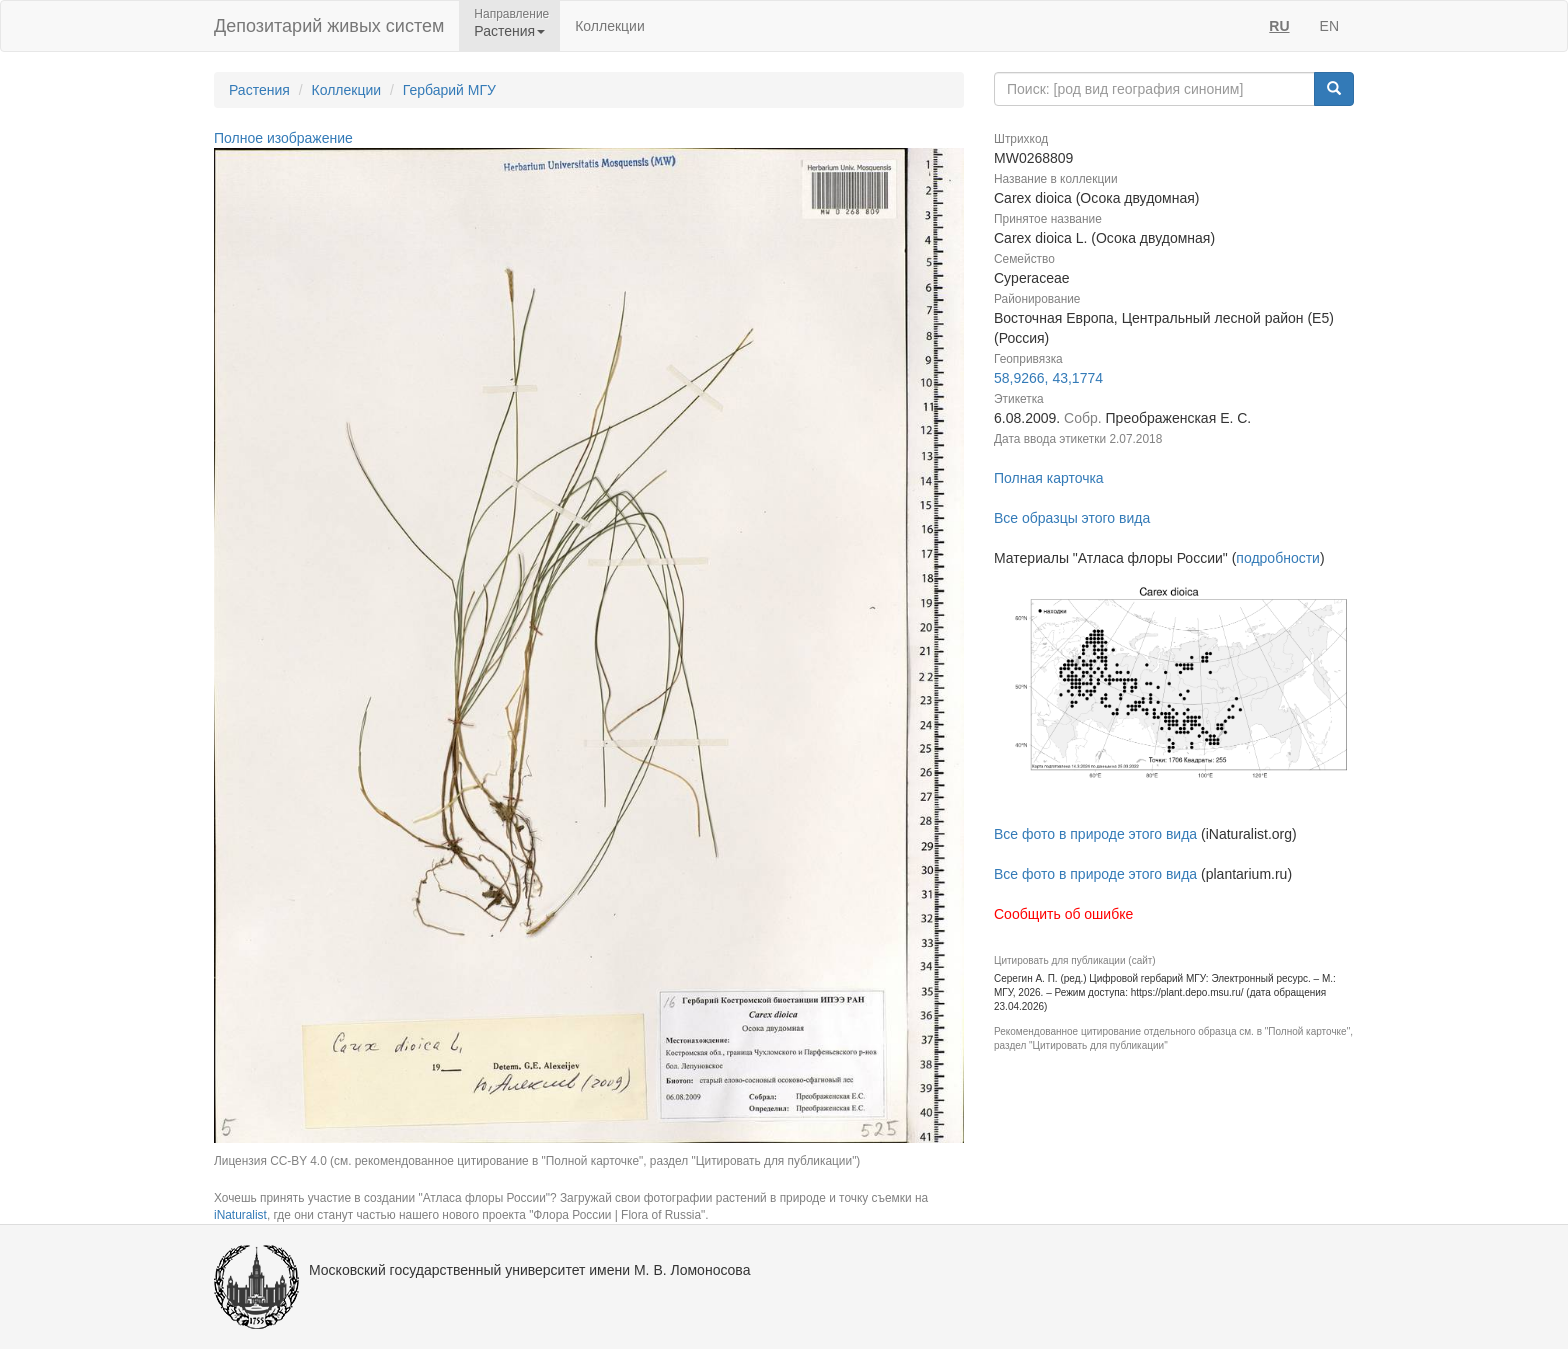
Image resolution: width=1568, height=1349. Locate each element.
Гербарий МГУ (449, 90)
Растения (259, 90)
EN (1329, 26)
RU (1279, 26)
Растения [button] (509, 31)
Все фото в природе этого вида (1095, 834)
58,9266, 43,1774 (1048, 378)
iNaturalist (240, 1215)
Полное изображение (283, 138)
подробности (1278, 558)
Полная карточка (1049, 478)
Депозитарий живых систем (329, 26)
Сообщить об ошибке (1063, 914)
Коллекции (610, 26)
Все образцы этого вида (1072, 518)
